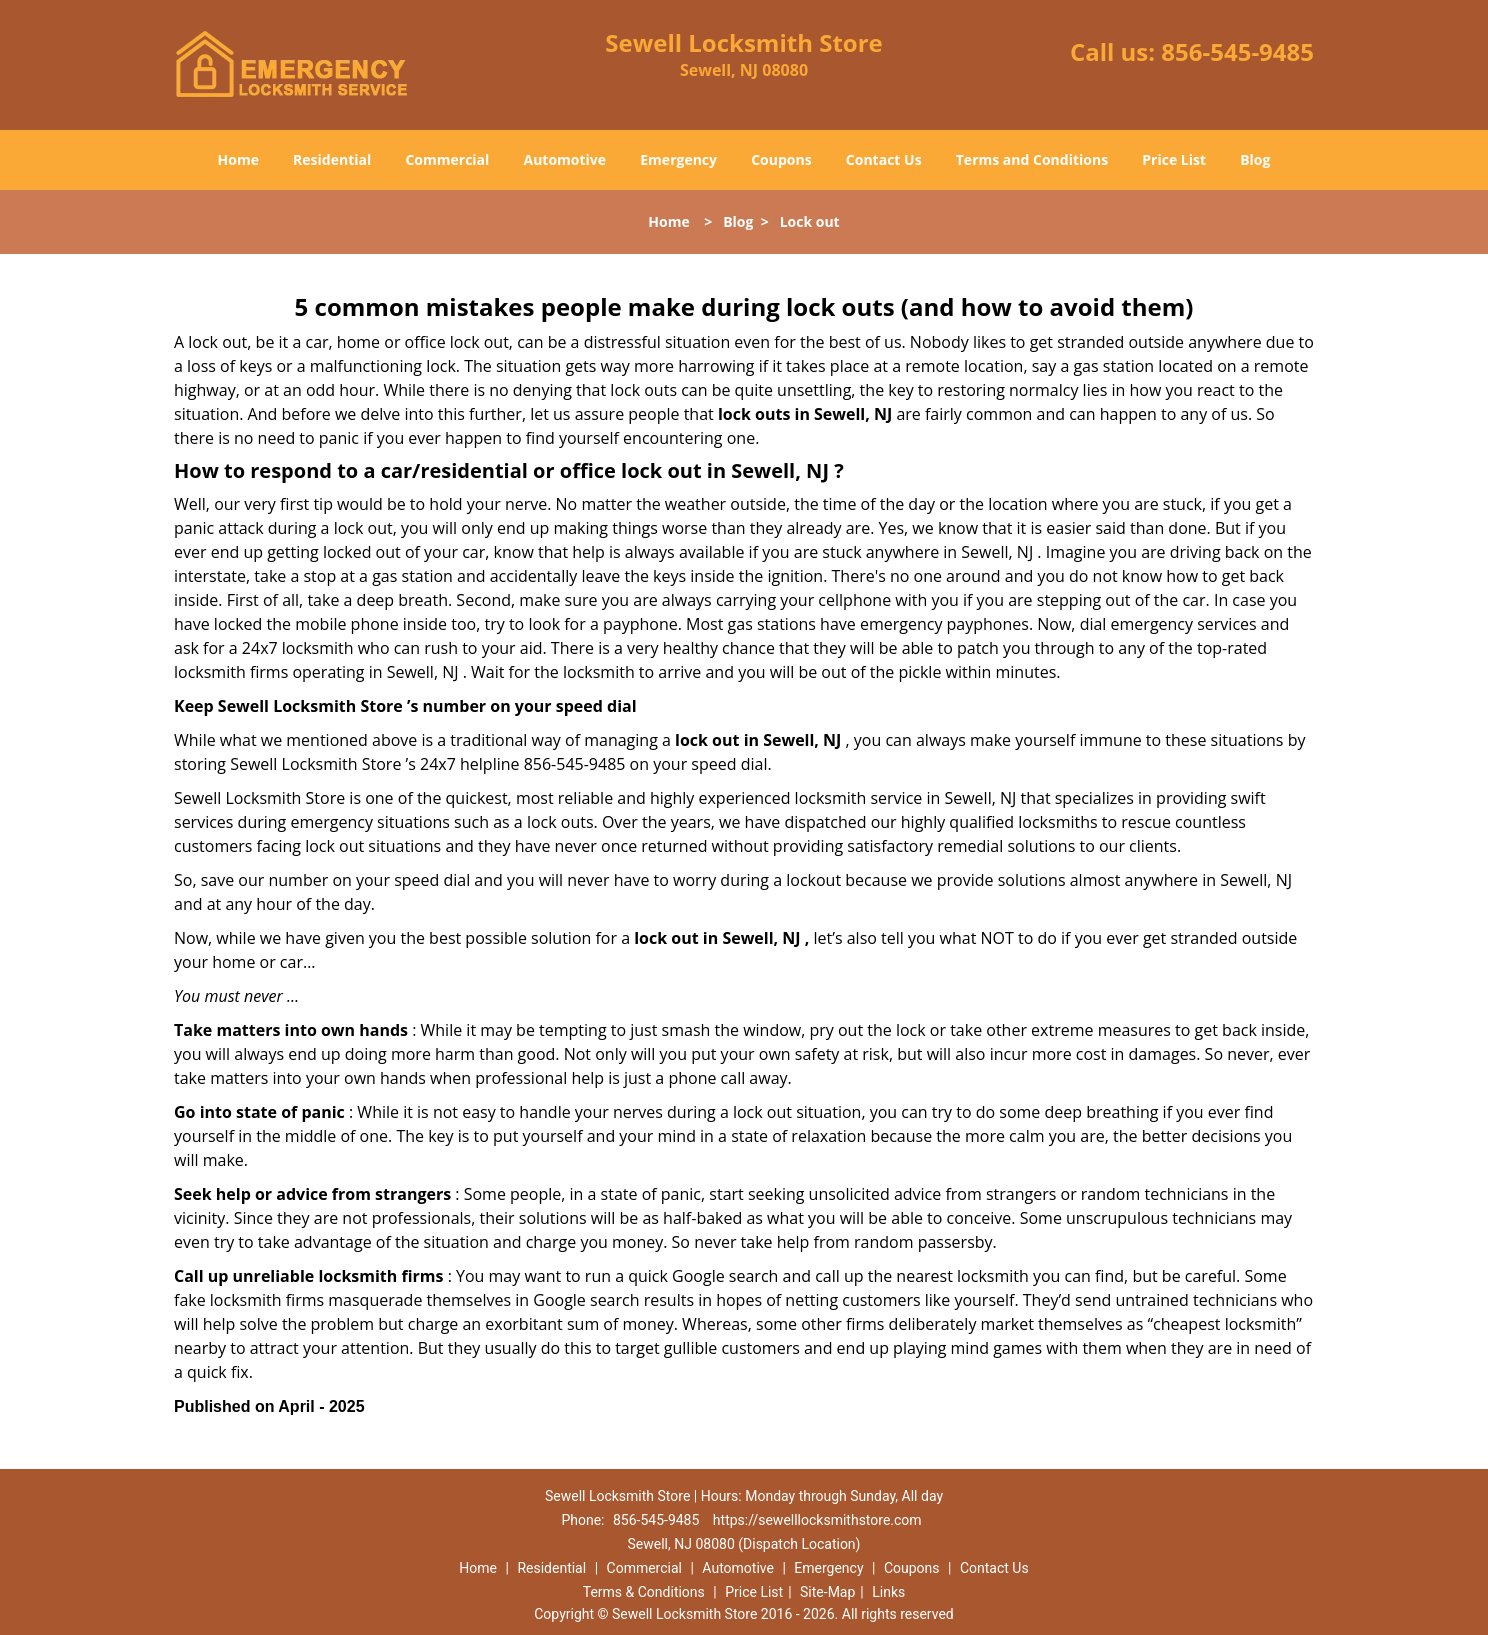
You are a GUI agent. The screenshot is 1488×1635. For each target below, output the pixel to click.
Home (238, 159)
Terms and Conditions (1032, 159)
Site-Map (827, 1592)
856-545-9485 (1237, 51)
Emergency (678, 159)
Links (888, 1592)
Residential (332, 159)
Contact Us (884, 159)
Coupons (781, 159)
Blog (1255, 159)
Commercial (447, 159)
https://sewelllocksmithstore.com (817, 1520)
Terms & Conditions (644, 1592)
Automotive (565, 159)
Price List (1174, 159)
